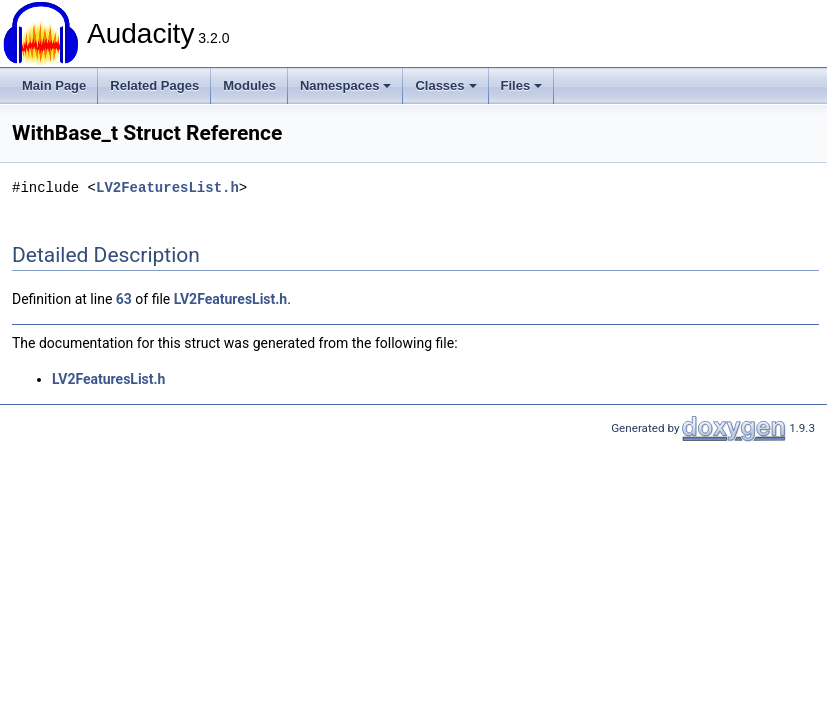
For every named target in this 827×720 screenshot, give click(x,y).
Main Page (54, 85)
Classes (445, 85)
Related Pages (154, 85)
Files (522, 85)
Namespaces (346, 85)
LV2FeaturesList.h (167, 187)
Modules (249, 85)
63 (124, 299)
